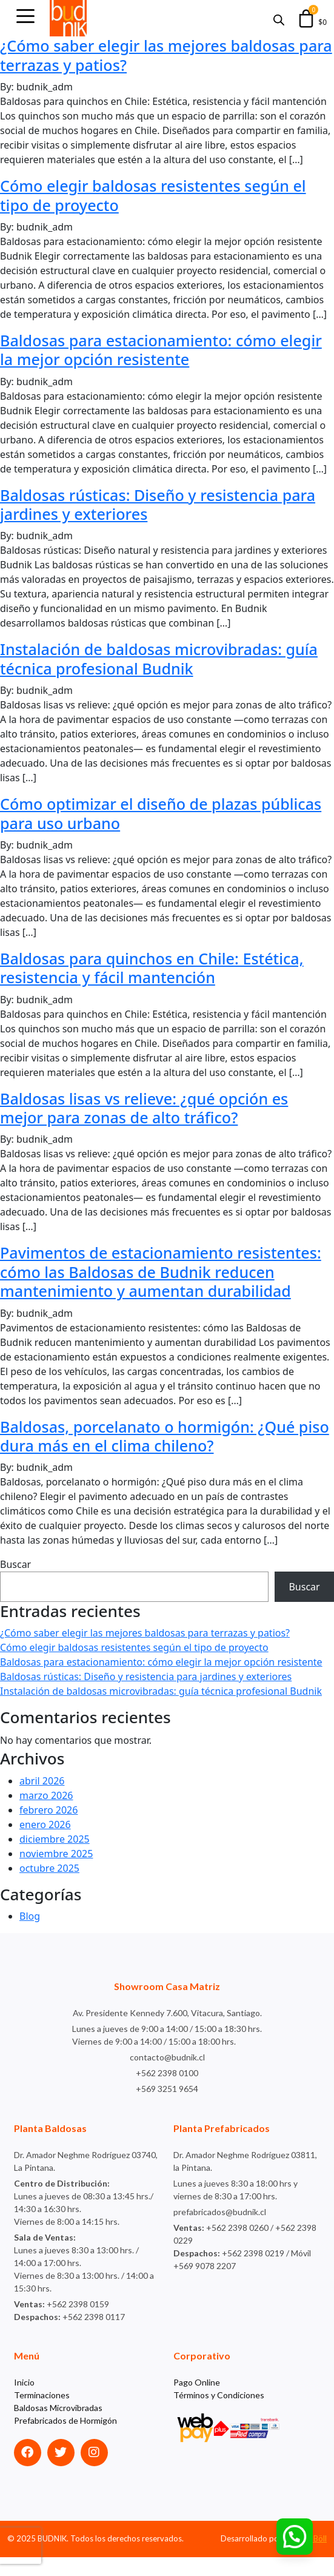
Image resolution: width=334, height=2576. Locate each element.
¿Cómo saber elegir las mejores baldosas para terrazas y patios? (153, 55)
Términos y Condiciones (218, 2414)
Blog (29, 1935)
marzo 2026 (46, 1814)
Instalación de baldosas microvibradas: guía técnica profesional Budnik (165, 658)
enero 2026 (45, 1843)
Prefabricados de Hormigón (65, 2439)
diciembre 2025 (54, 1858)
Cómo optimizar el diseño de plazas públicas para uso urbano (134, 813)
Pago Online (196, 2401)
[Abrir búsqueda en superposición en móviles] (279, 18)
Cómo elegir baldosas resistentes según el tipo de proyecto (159, 195)
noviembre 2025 (56, 1872)
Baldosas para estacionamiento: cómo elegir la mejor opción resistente (143, 349)
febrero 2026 (48, 1828)
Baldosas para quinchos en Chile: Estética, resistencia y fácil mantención (158, 967)
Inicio (24, 2401)
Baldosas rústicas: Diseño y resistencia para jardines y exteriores (164, 504)
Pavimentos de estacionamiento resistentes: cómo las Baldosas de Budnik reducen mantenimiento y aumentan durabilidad (155, 1281)
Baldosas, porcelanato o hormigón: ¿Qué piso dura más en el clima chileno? (153, 1454)
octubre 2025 (49, 1887)
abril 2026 (41, 1799)
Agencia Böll (305, 2557)
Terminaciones (42, 2414)
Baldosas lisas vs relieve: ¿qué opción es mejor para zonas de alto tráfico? (150, 1108)
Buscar (15, 1583)
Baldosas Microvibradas (58, 2426)
